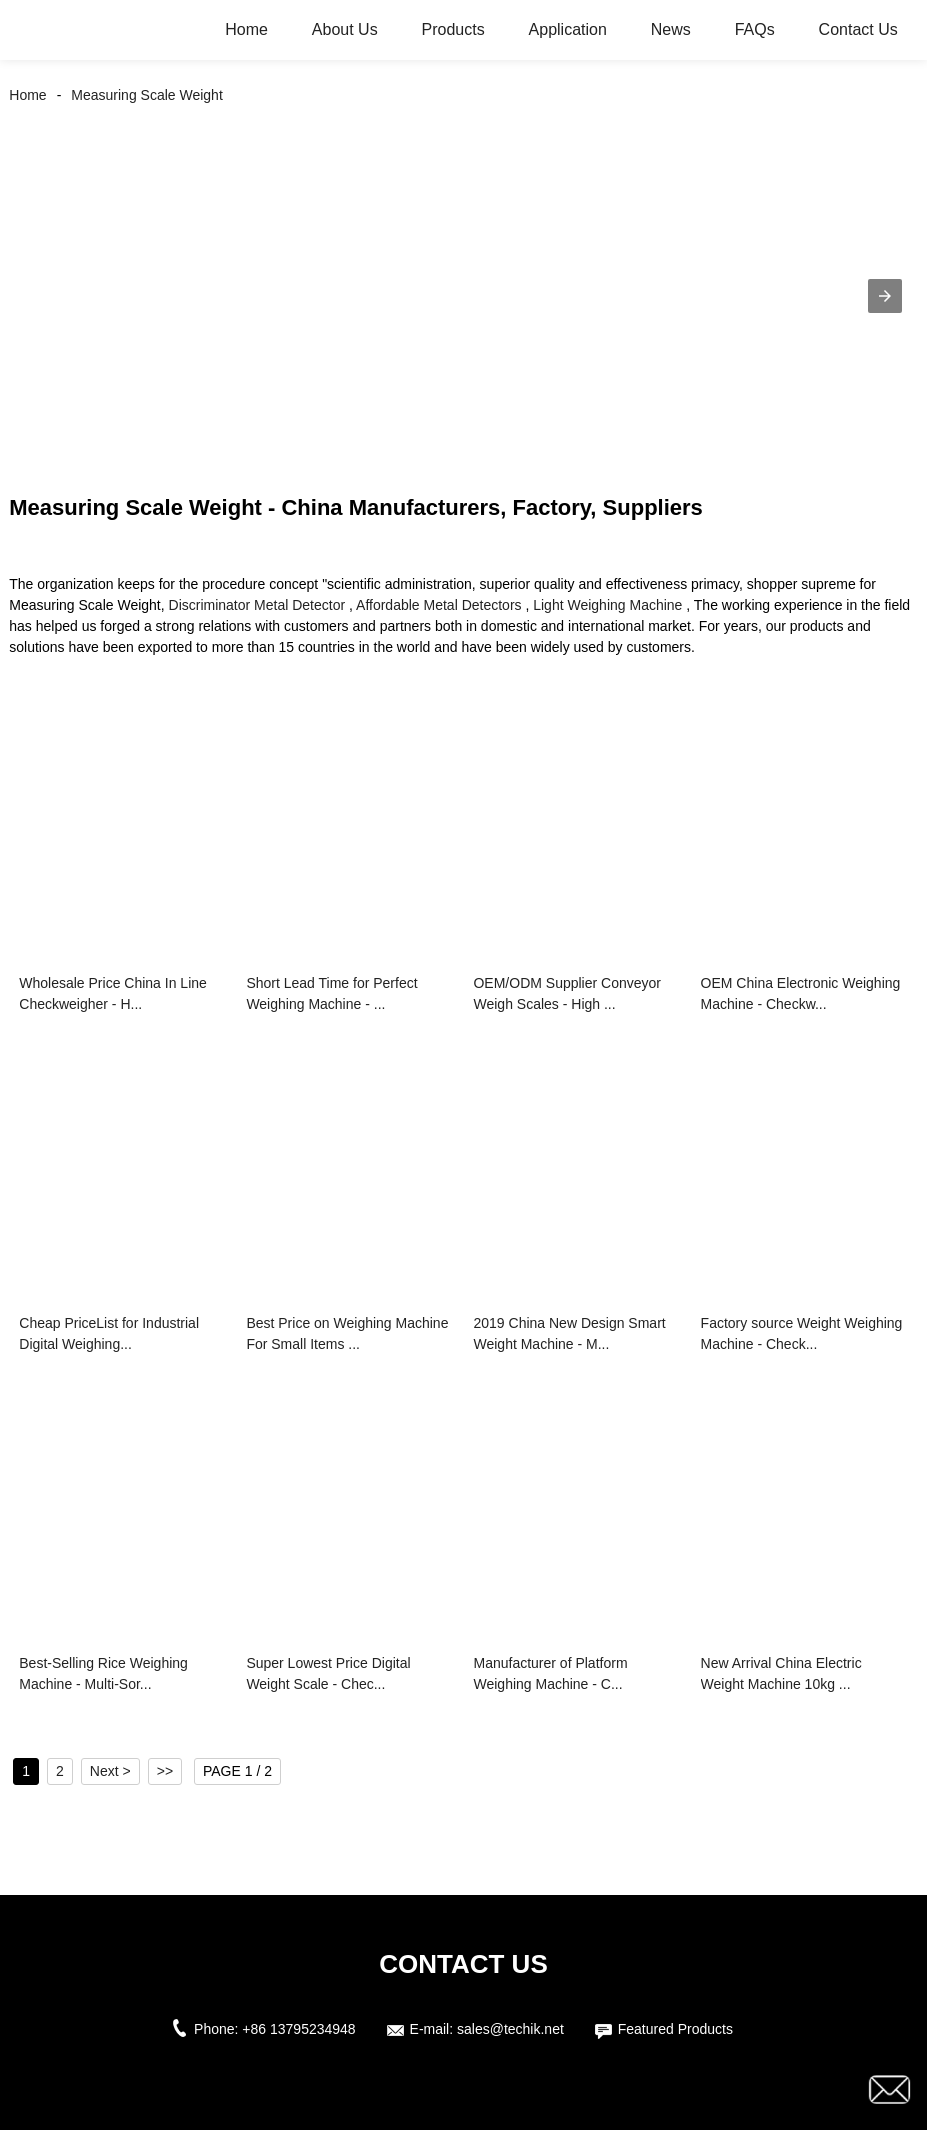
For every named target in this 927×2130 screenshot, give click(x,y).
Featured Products (675, 2029)
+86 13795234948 (298, 2029)
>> (165, 1771)
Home (246, 29)
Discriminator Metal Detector (257, 605)
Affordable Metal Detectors (439, 605)
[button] (885, 296)
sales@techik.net (510, 2029)
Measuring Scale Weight (146, 95)
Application (568, 29)
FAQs (755, 29)
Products (453, 29)
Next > (110, 1771)
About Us (345, 29)
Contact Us (858, 29)
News (671, 29)
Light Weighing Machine (607, 605)
